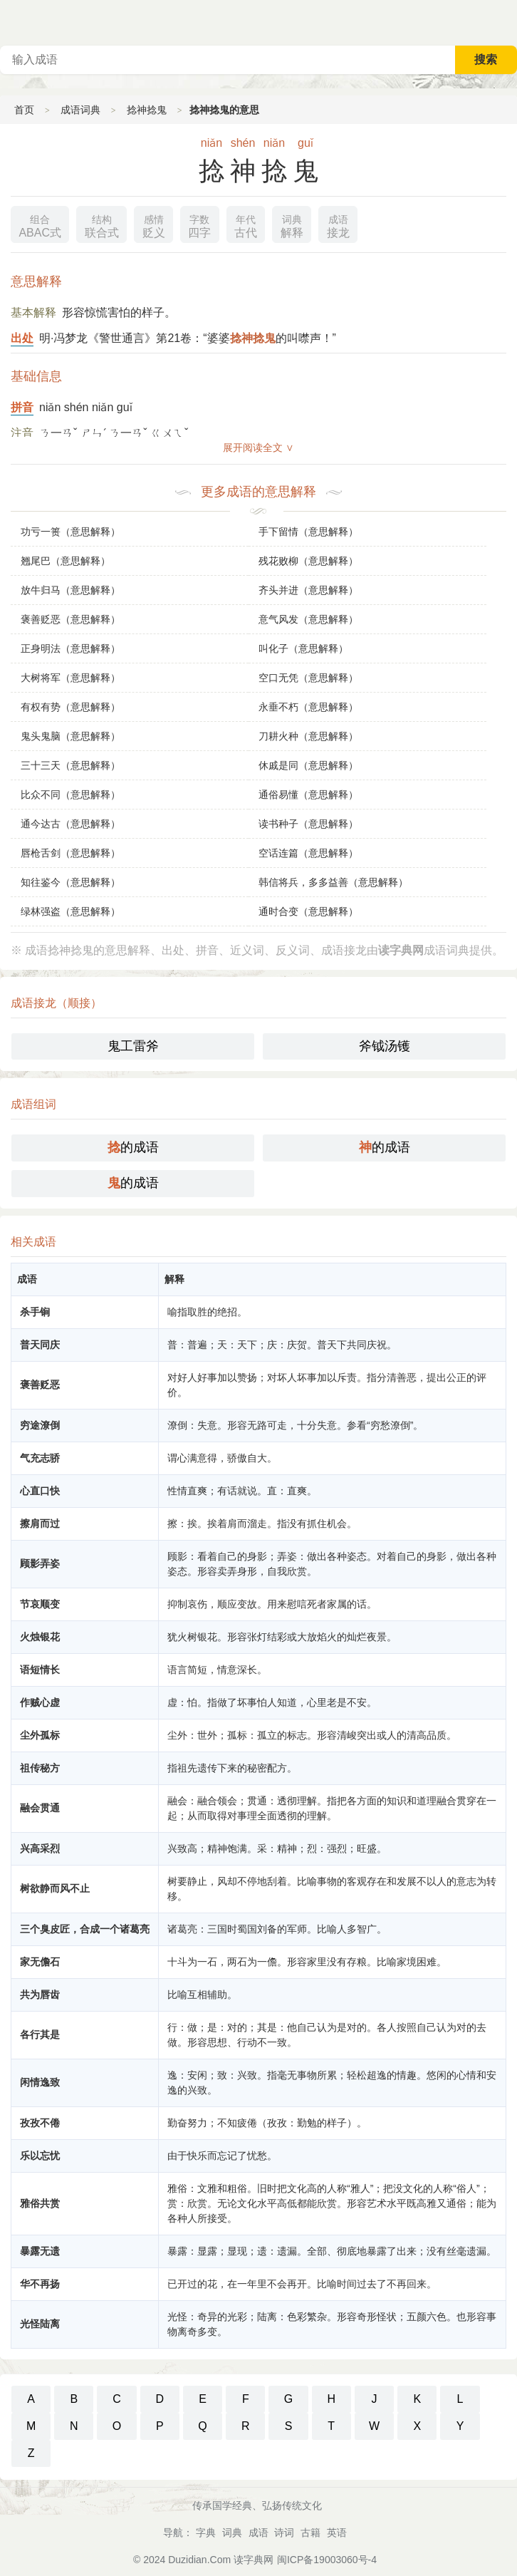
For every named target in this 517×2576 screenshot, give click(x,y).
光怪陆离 (40, 2323)
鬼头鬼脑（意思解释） (70, 736)
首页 (24, 110)
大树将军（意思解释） (70, 677)
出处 (22, 338)
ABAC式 (40, 225)
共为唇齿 (40, 1994)
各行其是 (40, 2034)
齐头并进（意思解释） (308, 590)
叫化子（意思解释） (303, 648)
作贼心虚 (40, 1702)
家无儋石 (40, 1961)
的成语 (133, 1147)
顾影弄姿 (40, 1563)
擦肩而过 (40, 1523)
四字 (199, 225)
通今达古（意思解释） (70, 823)
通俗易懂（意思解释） (308, 794)
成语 (258, 2532)
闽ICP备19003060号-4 (327, 2559)
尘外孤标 (40, 1735)
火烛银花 (40, 1637)
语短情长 (40, 1669)
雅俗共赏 (40, 2203)
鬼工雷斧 (133, 1046)
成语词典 (80, 110)
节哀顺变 (40, 1604)
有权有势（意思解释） (70, 707)
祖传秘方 (40, 1768)
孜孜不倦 (40, 2122)
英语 (337, 2532)
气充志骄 (40, 1458)
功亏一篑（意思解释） (70, 531)
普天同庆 (40, 1344)
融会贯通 (40, 1808)
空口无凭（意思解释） (308, 677)
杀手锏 (35, 1312)
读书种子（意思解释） (308, 823)
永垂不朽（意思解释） (308, 707)
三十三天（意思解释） (70, 765)
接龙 (338, 225)
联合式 (102, 225)
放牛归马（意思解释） (70, 590)
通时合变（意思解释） (308, 911)
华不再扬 (40, 2284)
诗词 (284, 2532)
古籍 (310, 2532)
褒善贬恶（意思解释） (70, 619)
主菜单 (505, 21)
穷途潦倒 (40, 1425)
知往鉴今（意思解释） (70, 882)
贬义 (153, 225)
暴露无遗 (40, 2251)
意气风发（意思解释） (308, 619)
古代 (245, 225)
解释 (292, 225)
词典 (232, 2532)
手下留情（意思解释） (308, 531)
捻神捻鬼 (147, 110)
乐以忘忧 (40, 2155)
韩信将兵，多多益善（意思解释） (333, 882)
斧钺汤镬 (384, 1046)
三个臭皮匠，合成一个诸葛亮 (85, 1929)
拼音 (22, 407)
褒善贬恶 (40, 1384)
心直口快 (40, 1490)
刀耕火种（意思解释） (308, 736)
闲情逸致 (40, 2082)
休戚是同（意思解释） (308, 765)
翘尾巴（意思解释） (65, 561)
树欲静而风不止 (55, 1888)
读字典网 (253, 2559)
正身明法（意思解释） (70, 648)
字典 (206, 2532)
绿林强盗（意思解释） (70, 911)
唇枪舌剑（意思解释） (70, 853)
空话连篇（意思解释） (308, 853)
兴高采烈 (40, 1848)
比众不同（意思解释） (70, 794)
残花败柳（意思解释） (308, 561)
